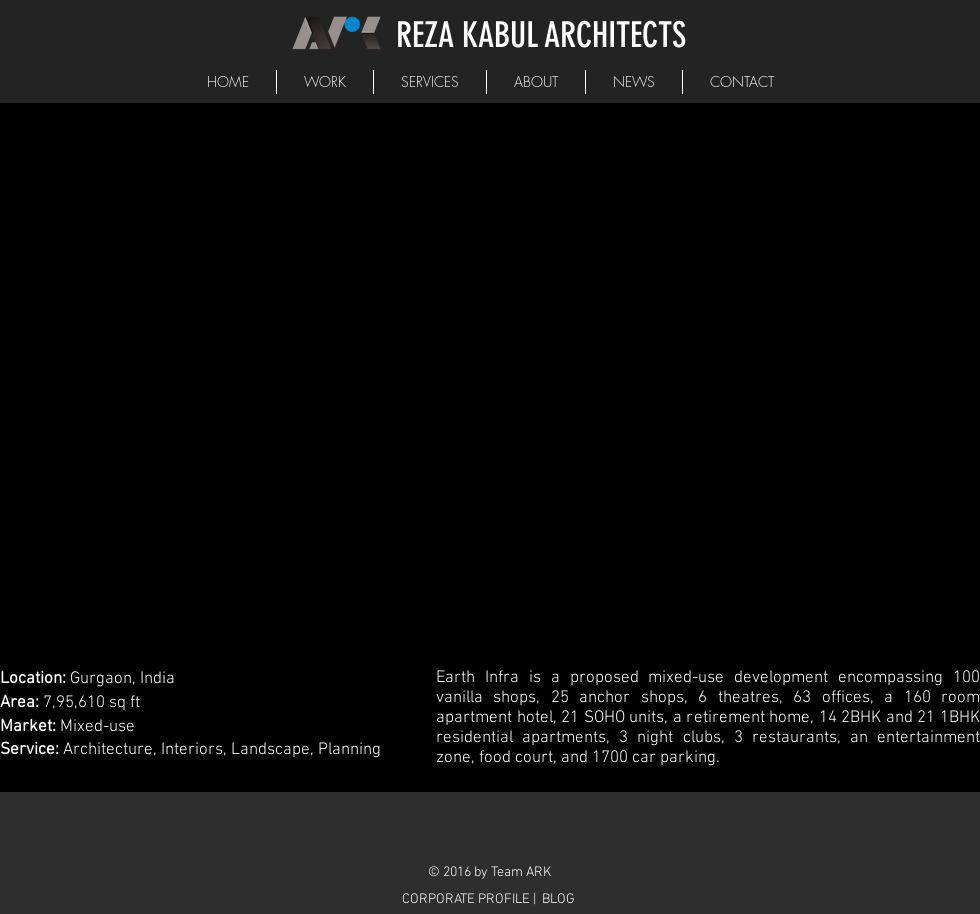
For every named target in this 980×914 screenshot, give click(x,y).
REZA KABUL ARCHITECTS (541, 35)
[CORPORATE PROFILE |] (471, 899)
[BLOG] (558, 899)
